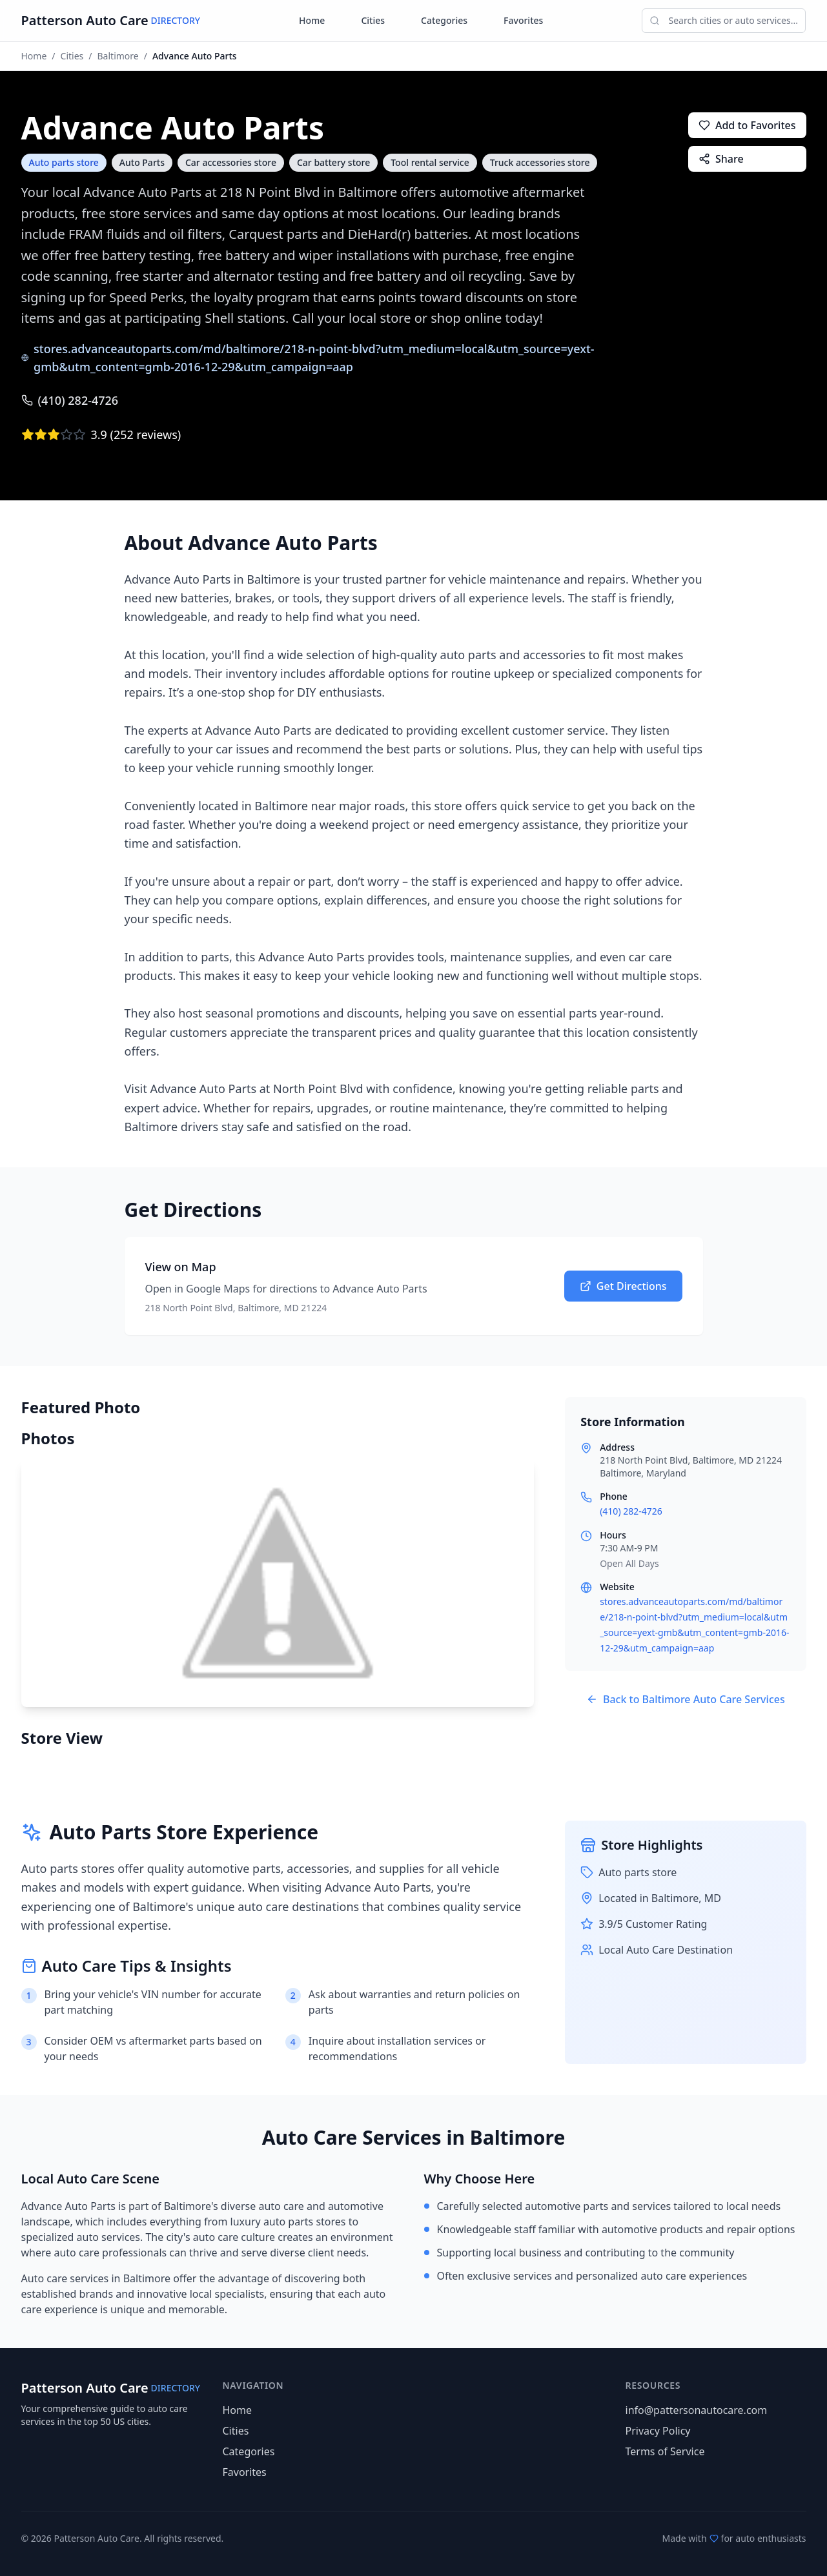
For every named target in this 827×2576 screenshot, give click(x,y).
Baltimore (118, 56)
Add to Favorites (747, 125)
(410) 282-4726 (70, 400)
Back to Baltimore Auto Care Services (685, 1699)
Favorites (523, 20)
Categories (444, 20)
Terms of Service (665, 2451)
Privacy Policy (658, 2431)
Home (312, 20)
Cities (373, 20)
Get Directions (623, 1286)
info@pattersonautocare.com (697, 2410)
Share (721, 159)
